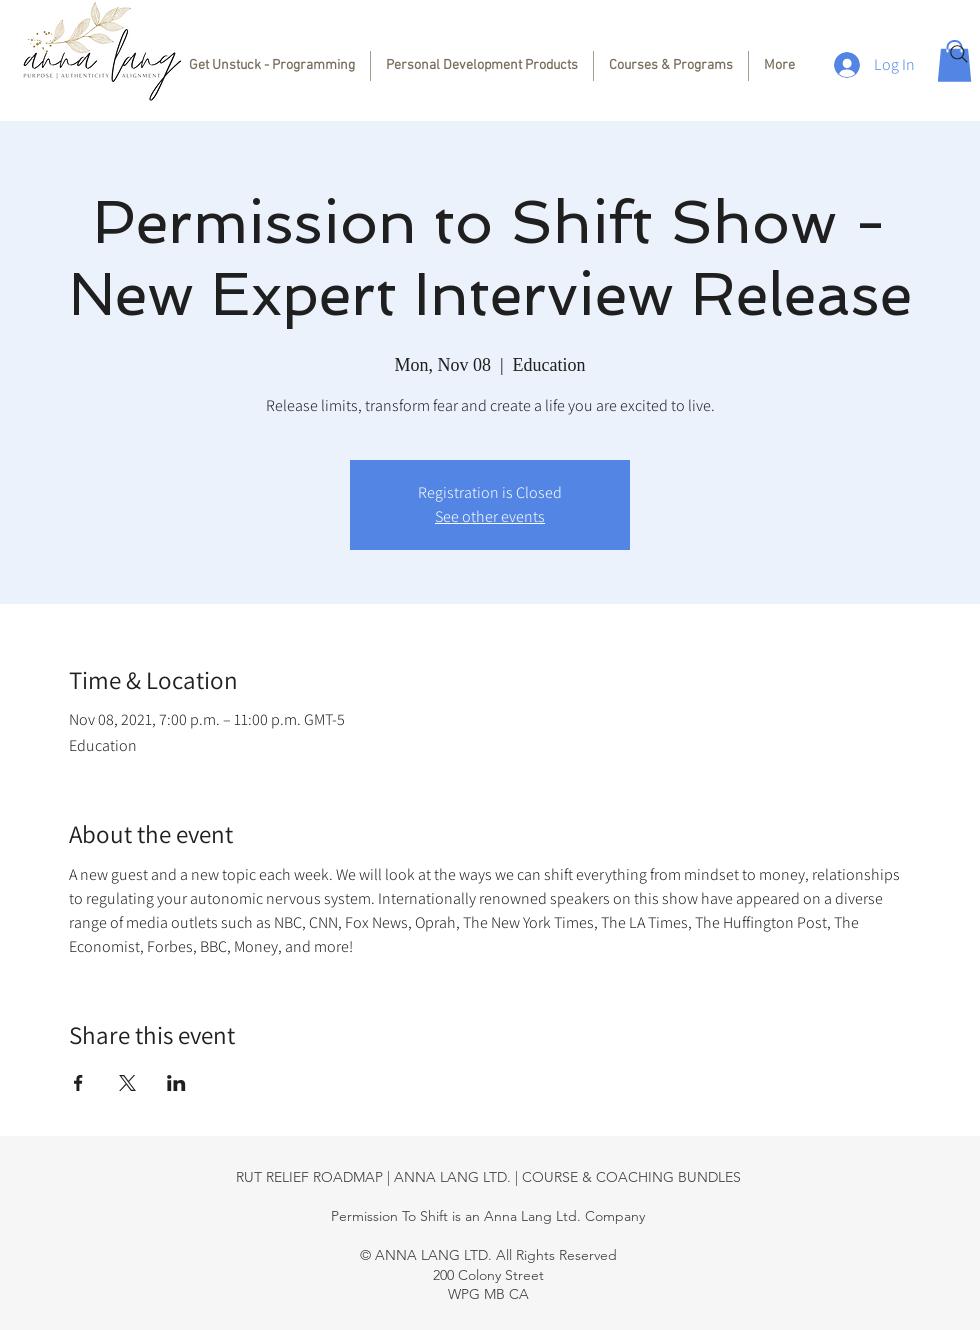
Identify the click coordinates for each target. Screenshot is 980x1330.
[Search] (959, 54)
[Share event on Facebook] (78, 1083)
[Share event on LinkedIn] (176, 1083)
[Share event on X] (127, 1083)
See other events (490, 516)
